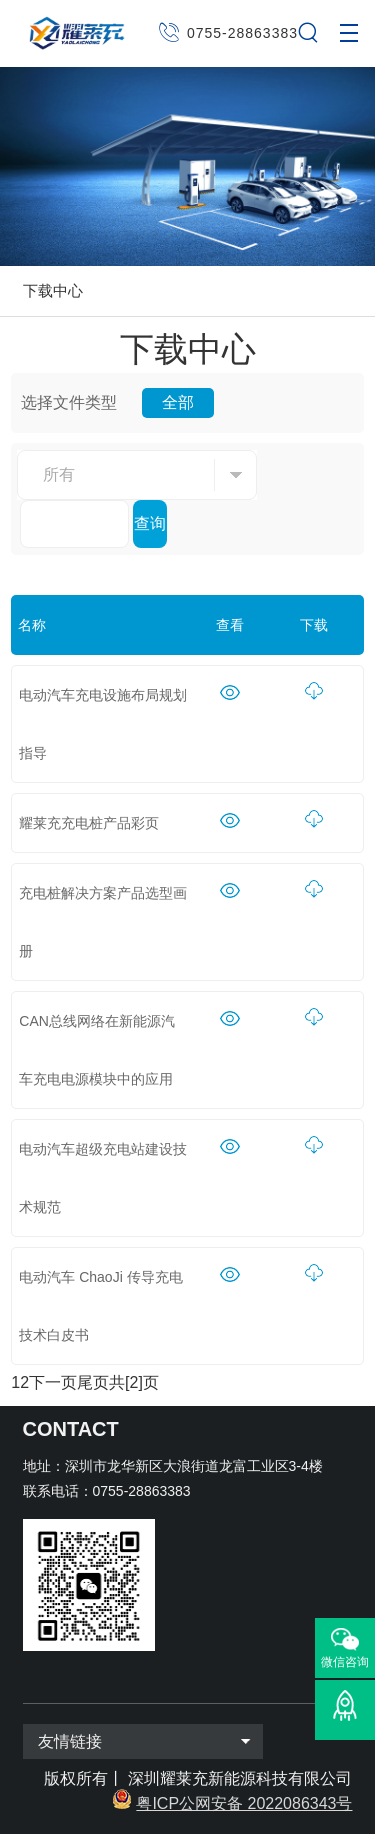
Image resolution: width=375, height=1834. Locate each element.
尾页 (93, 1382)
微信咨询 (345, 1662)
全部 (178, 402)
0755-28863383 (242, 33)
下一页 (53, 1382)
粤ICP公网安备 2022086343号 (244, 1803)
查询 (150, 523)
